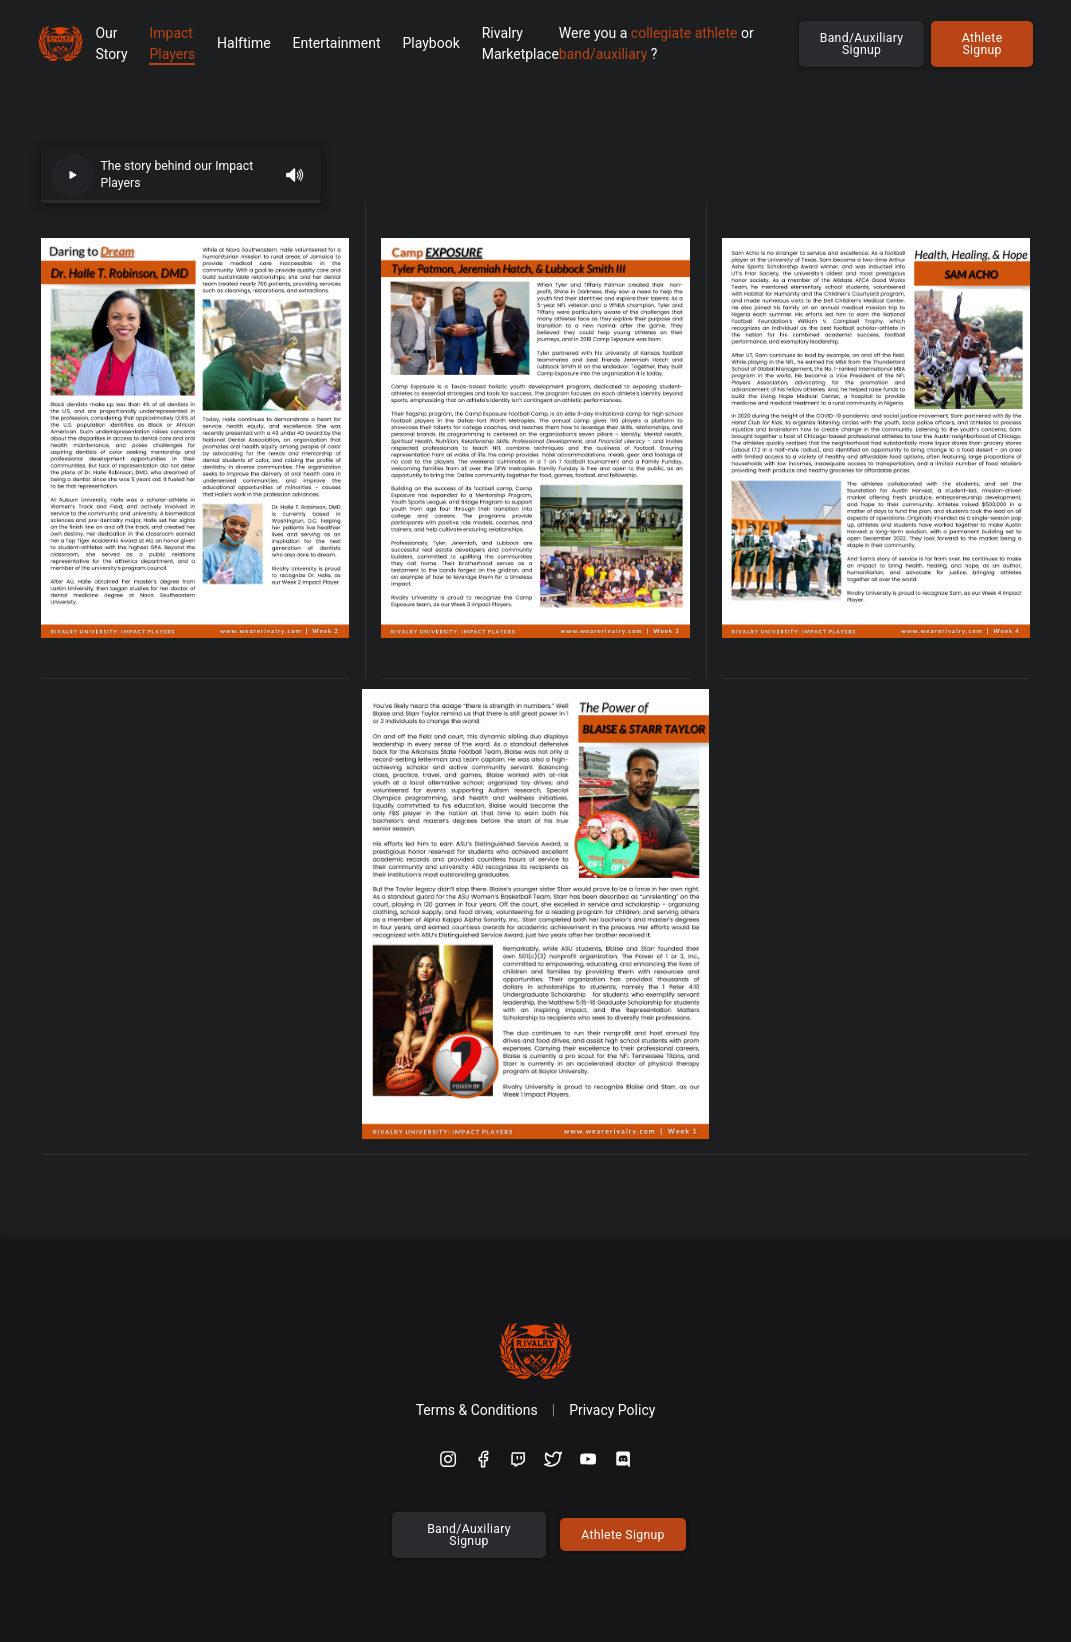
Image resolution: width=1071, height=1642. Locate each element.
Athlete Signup (982, 44)
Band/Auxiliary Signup (862, 44)
